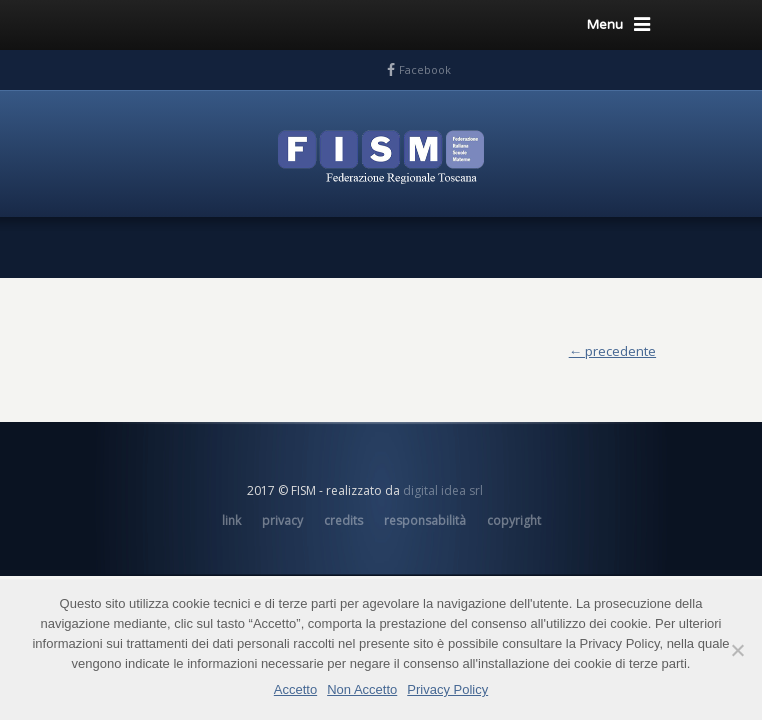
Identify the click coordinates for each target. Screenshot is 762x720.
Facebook (425, 69)
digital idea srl (443, 490)
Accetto (295, 689)
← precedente (612, 351)
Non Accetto (362, 689)
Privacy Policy (447, 689)
